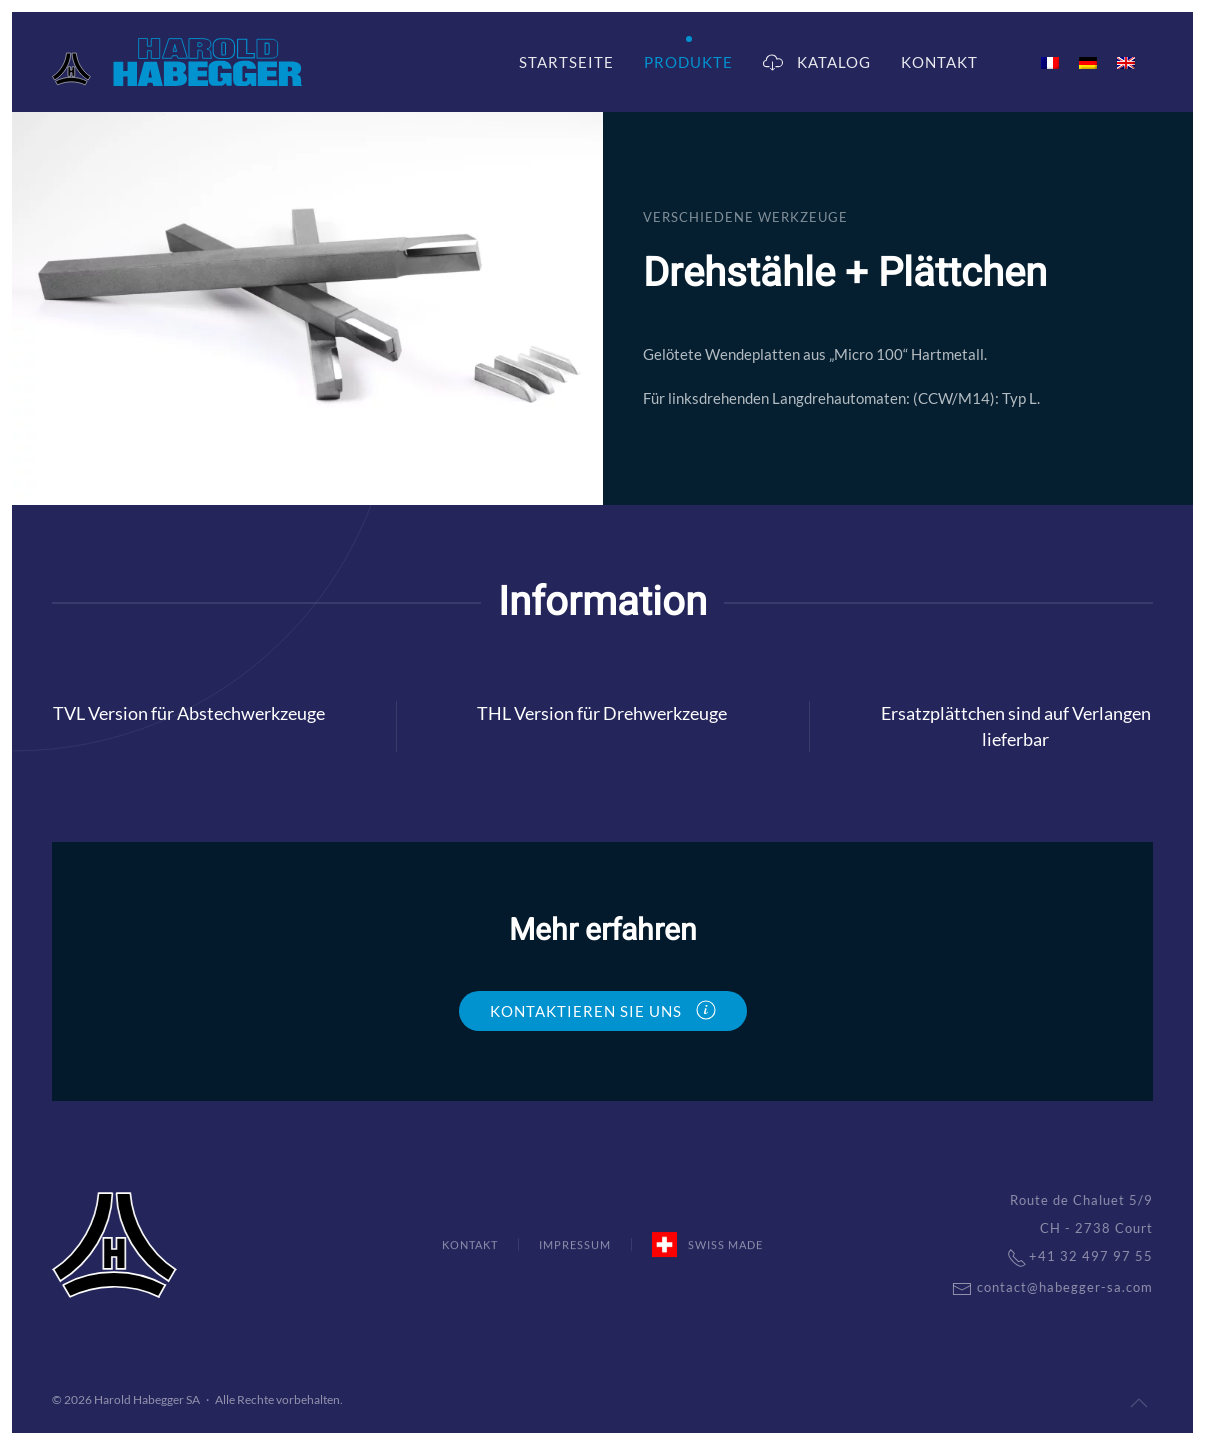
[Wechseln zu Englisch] (1126, 62)
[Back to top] (1139, 1403)
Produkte (688, 62)
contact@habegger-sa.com (1040, 1287)
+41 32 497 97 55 (1068, 1256)
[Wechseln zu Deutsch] (1088, 62)
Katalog (817, 62)
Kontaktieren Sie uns (603, 1010)
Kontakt (939, 62)
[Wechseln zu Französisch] (1050, 62)
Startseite (566, 62)
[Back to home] (177, 62)
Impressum (575, 1246)
